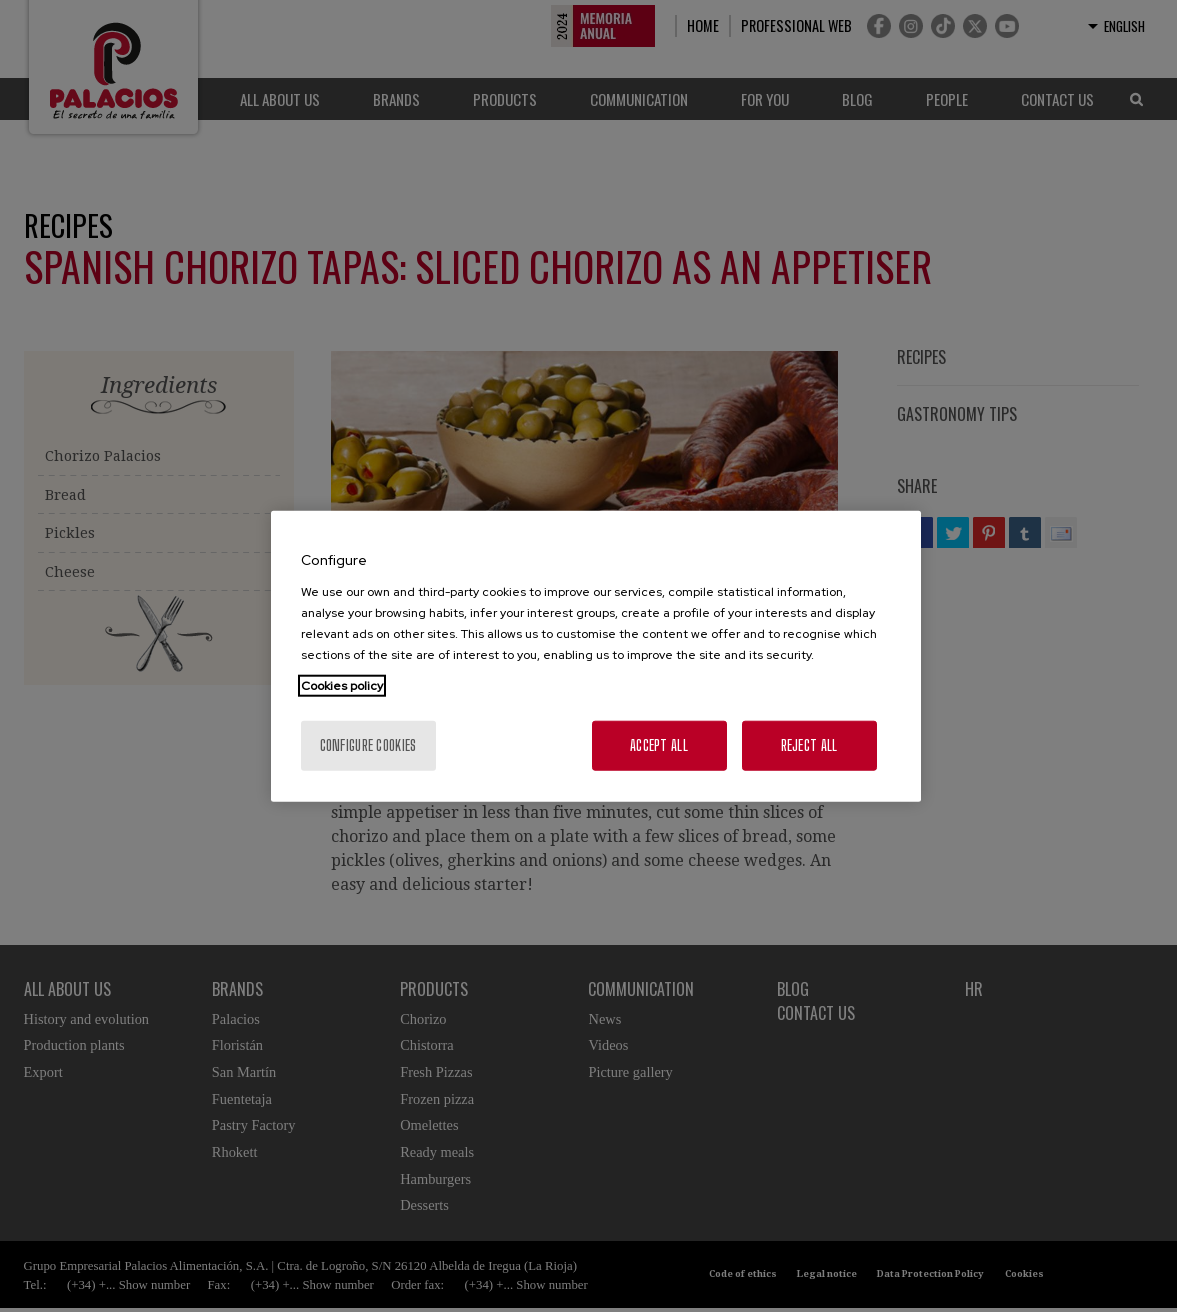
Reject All (809, 744)
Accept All (659, 744)
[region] (596, 656)
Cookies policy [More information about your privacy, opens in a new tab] (342, 685)
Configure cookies (368, 744)
